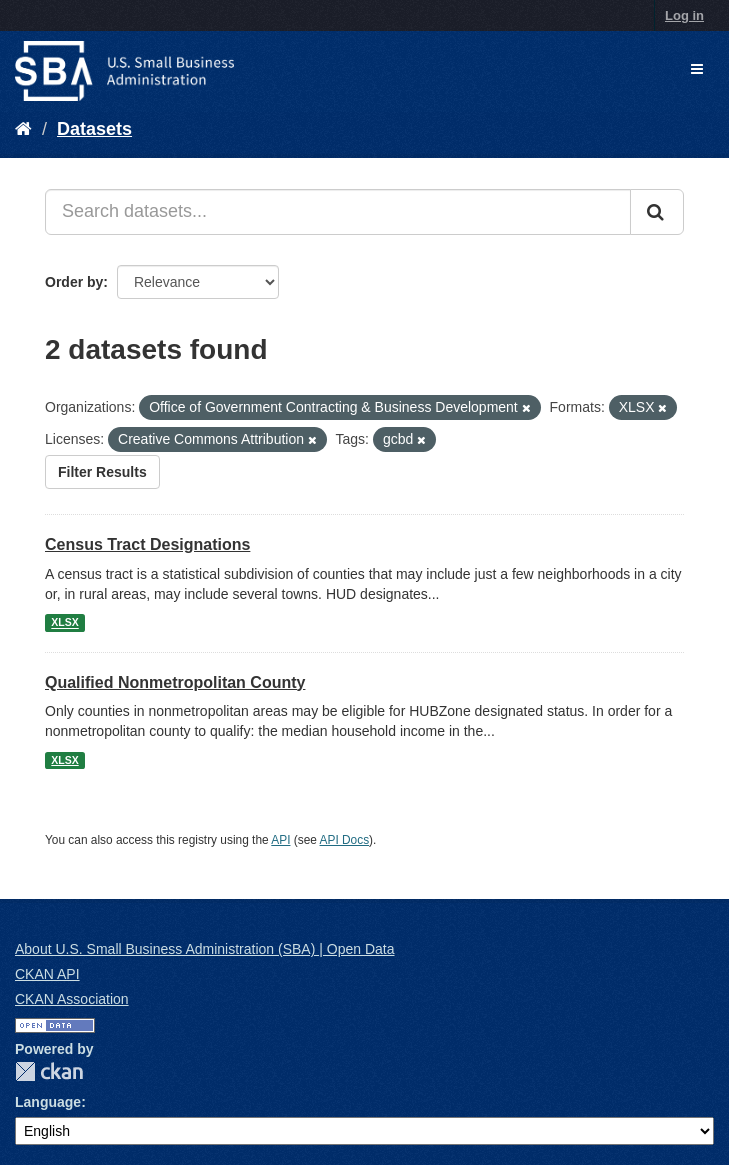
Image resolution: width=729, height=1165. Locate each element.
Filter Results (102, 472)
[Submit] (657, 212)
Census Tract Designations (147, 544)
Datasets (94, 129)
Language (48, 1102)
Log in (684, 15)
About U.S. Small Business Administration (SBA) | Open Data (204, 949)
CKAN (49, 1071)
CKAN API (47, 974)
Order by (74, 282)
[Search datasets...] (338, 212)
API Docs (345, 840)
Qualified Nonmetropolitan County (175, 682)
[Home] (23, 129)
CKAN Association (72, 999)
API (280, 840)
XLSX (64, 623)
